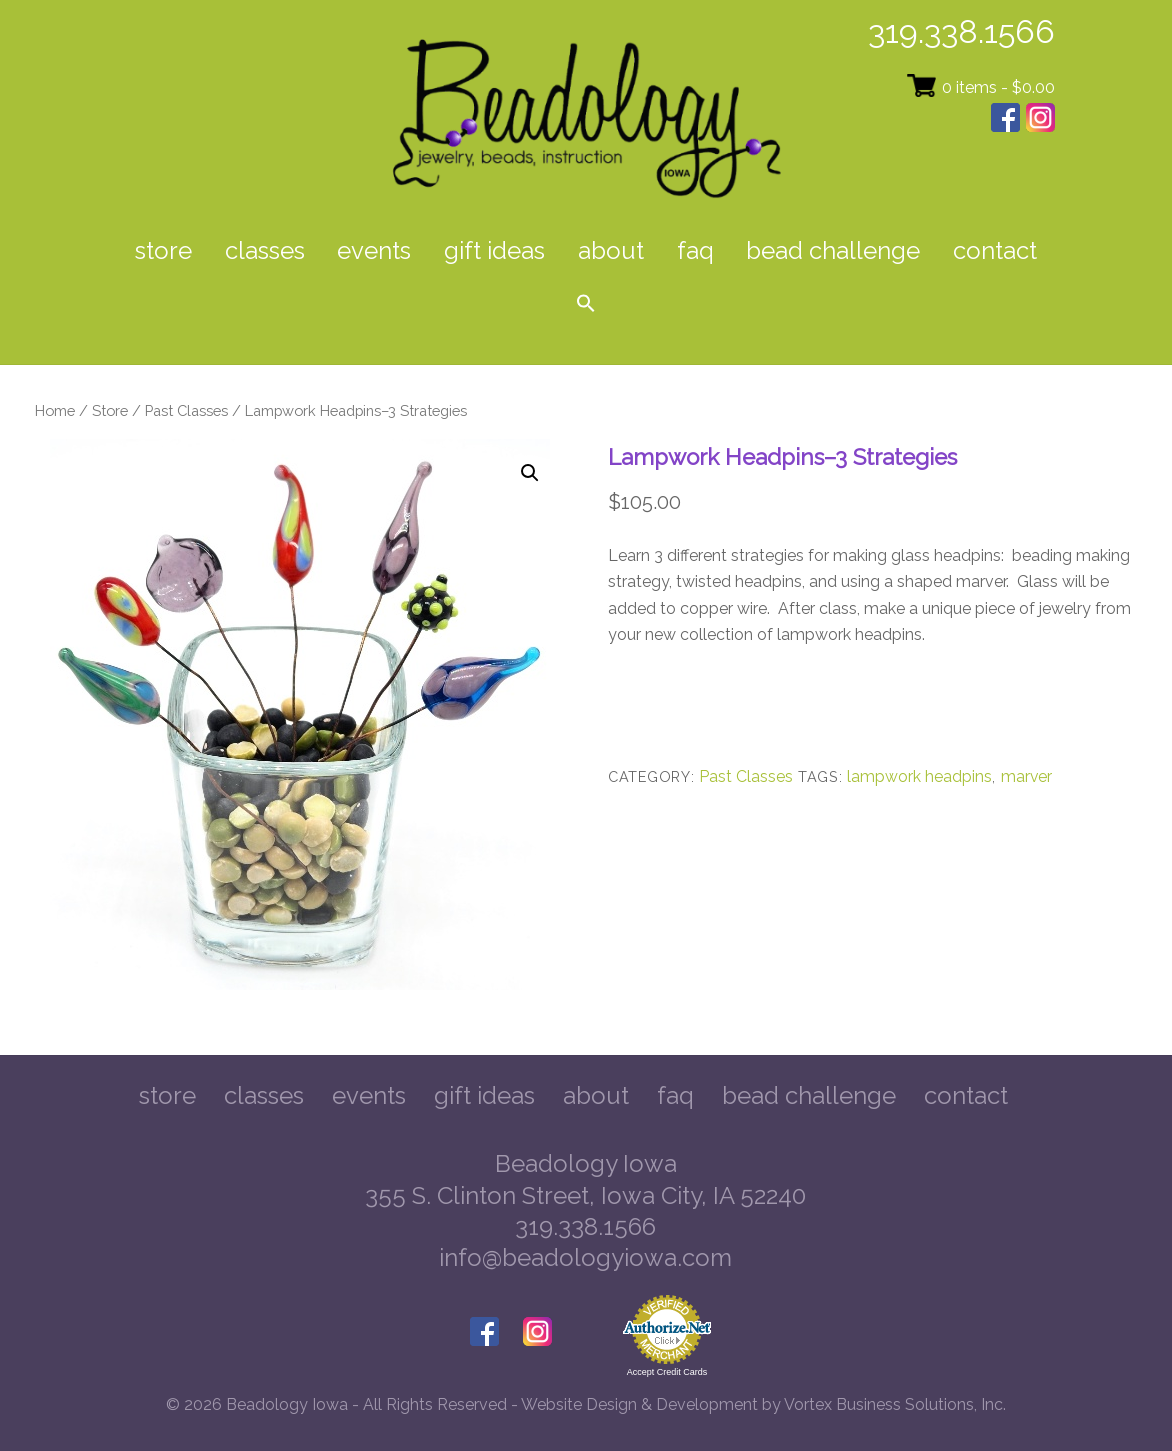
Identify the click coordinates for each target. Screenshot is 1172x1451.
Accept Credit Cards (667, 1372)
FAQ (695, 250)
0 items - (998, 87)
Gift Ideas (494, 250)
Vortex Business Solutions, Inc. (895, 1404)
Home (55, 410)
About (611, 250)
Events (374, 250)
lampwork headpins (919, 776)
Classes (265, 250)
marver (1026, 776)
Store (163, 250)
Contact (995, 250)
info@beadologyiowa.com (585, 1257)
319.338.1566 (961, 31)
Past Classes (186, 410)
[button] (586, 305)
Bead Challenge (833, 250)
